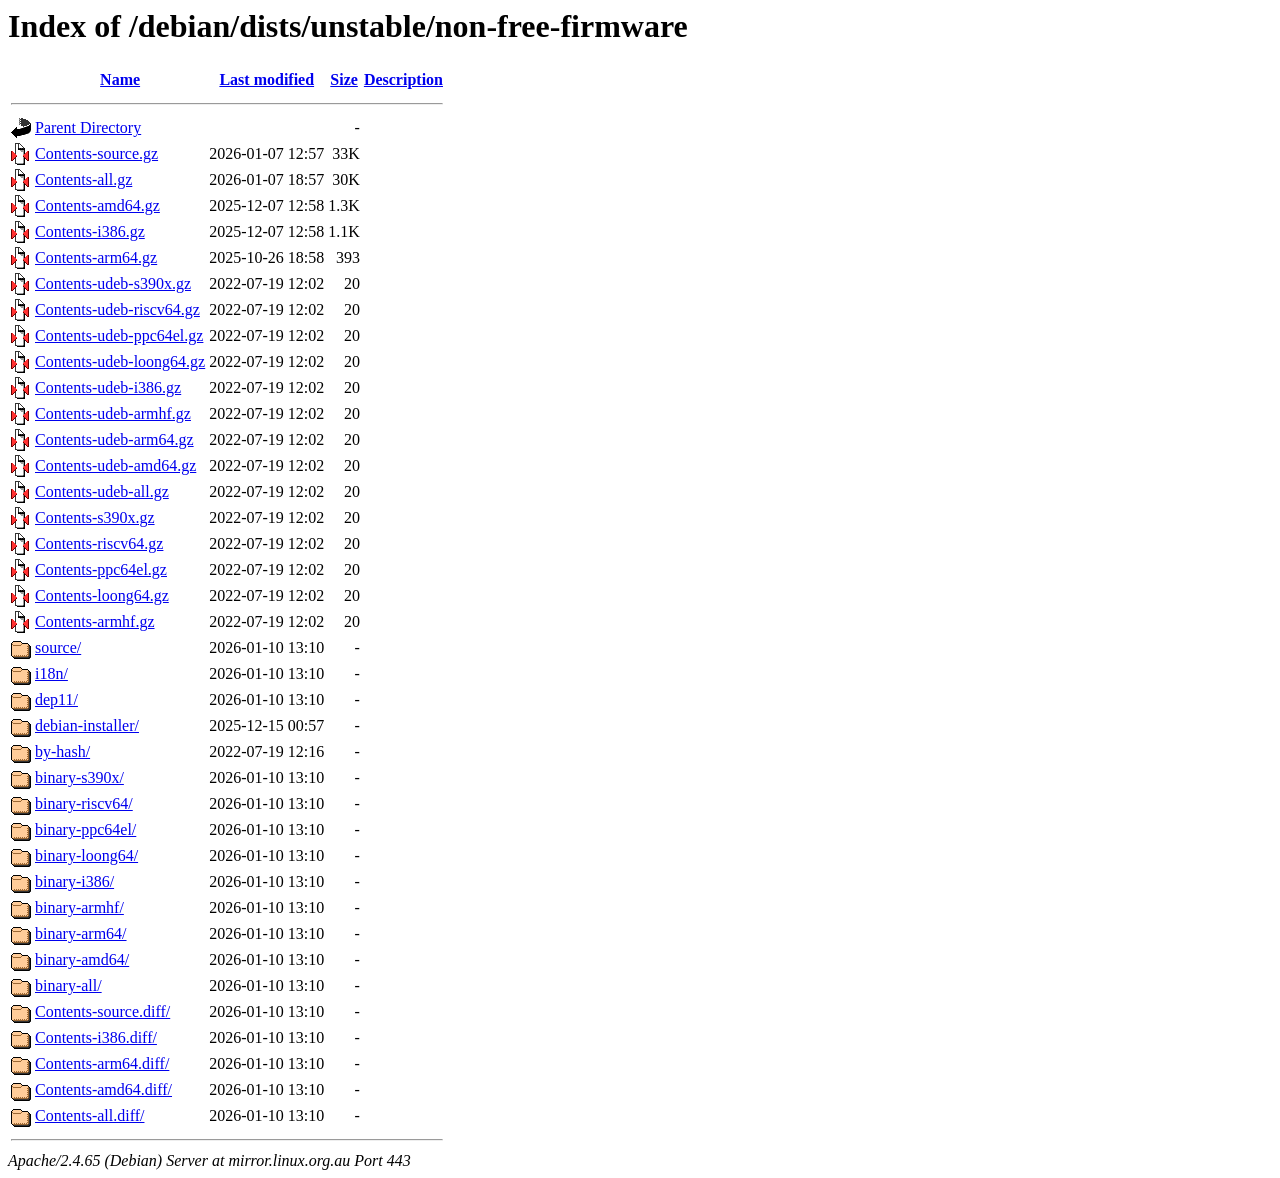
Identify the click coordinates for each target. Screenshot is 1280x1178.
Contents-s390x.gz (95, 517)
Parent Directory (88, 127)
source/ (58, 647)
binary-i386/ (74, 881)
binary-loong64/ (86, 855)
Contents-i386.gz (90, 231)
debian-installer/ (87, 725)
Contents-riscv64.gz (99, 543)
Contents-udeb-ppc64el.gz (119, 335)
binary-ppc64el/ (85, 829)
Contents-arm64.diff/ (102, 1063)
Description (403, 79)
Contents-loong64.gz (102, 595)
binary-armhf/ (79, 907)
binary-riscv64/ (84, 803)
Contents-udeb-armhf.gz (113, 413)
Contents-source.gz (96, 153)
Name (120, 79)
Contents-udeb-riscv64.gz (117, 309)
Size (344, 79)
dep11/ (56, 699)
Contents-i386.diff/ (96, 1037)
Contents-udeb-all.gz (102, 491)
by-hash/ (62, 751)
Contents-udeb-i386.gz (108, 387)
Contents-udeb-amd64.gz (115, 465)
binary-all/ (68, 985)
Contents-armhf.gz (95, 621)
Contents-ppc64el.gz (101, 569)
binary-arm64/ (81, 933)
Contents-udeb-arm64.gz (114, 439)
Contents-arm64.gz (96, 257)
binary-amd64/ (82, 959)
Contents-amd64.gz (97, 205)
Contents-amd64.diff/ (103, 1089)
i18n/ (51, 673)
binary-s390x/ (79, 777)
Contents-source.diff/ (102, 1011)
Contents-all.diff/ (89, 1115)
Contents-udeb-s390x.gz (113, 283)
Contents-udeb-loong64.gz (120, 361)
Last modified (266, 79)
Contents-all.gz (83, 179)
